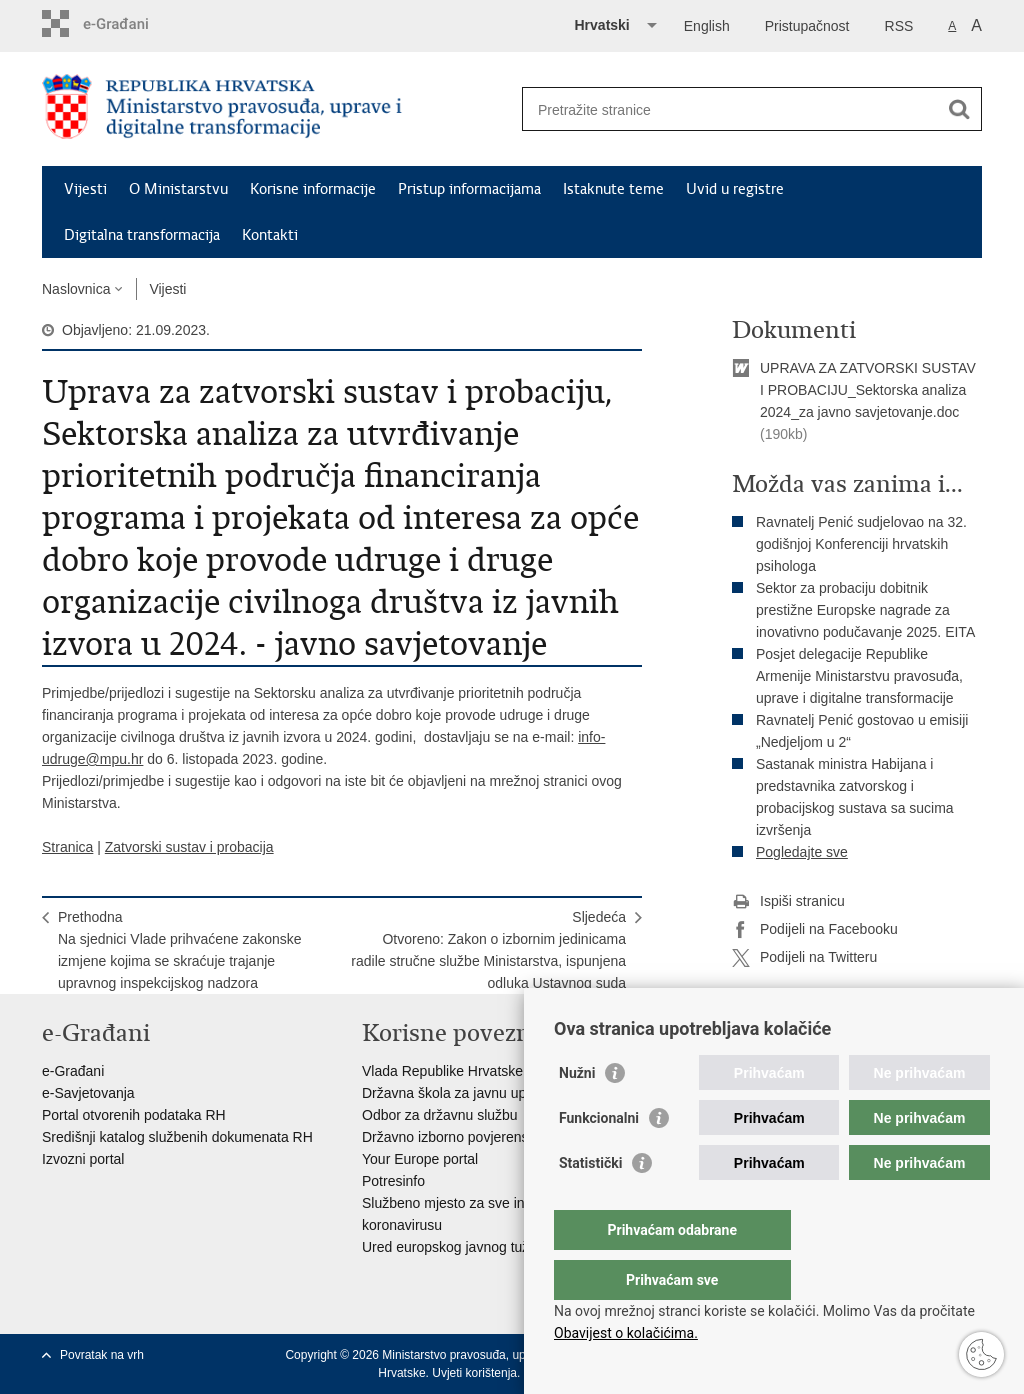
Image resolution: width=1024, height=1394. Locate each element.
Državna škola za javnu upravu (457, 1093)
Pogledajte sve (802, 852)
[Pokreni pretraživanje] (959, 109)
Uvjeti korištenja (474, 1373)
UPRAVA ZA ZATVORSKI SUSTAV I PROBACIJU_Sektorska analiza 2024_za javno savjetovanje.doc (868, 390)
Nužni (577, 1113)
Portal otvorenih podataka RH (134, 1115)
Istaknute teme (613, 189)
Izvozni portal (83, 1159)
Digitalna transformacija (142, 235)
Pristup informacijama (469, 189)
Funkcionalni (599, 1158)
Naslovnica (76, 289)
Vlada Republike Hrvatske (442, 1071)
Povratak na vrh (102, 1355)
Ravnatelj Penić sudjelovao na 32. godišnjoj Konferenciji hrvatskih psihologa (861, 544)
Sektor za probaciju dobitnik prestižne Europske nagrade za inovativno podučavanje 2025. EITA (865, 610)
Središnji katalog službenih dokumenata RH (177, 1137)
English (707, 26)
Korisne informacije (313, 189)
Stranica (67, 847)
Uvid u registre (735, 189)
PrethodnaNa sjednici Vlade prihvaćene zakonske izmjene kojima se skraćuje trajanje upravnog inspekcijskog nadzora (180, 950)
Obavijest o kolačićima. (626, 1333)
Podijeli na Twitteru (804, 958)
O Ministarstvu (178, 189)
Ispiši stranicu (788, 902)
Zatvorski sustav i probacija (189, 847)
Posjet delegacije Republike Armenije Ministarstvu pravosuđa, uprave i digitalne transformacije (859, 676)
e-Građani (73, 1071)
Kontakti (270, 235)
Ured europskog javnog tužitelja (460, 1247)
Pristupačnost (807, 26)
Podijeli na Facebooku (815, 930)
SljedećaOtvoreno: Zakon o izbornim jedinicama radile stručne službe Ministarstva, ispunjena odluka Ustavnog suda (488, 950)
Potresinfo (393, 1181)
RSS (899, 26)
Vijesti (85, 189)
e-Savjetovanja (88, 1093)
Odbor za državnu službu (440, 1115)
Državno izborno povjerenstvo (454, 1137)
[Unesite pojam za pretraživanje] (730, 109)
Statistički (590, 1203)
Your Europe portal (420, 1159)
